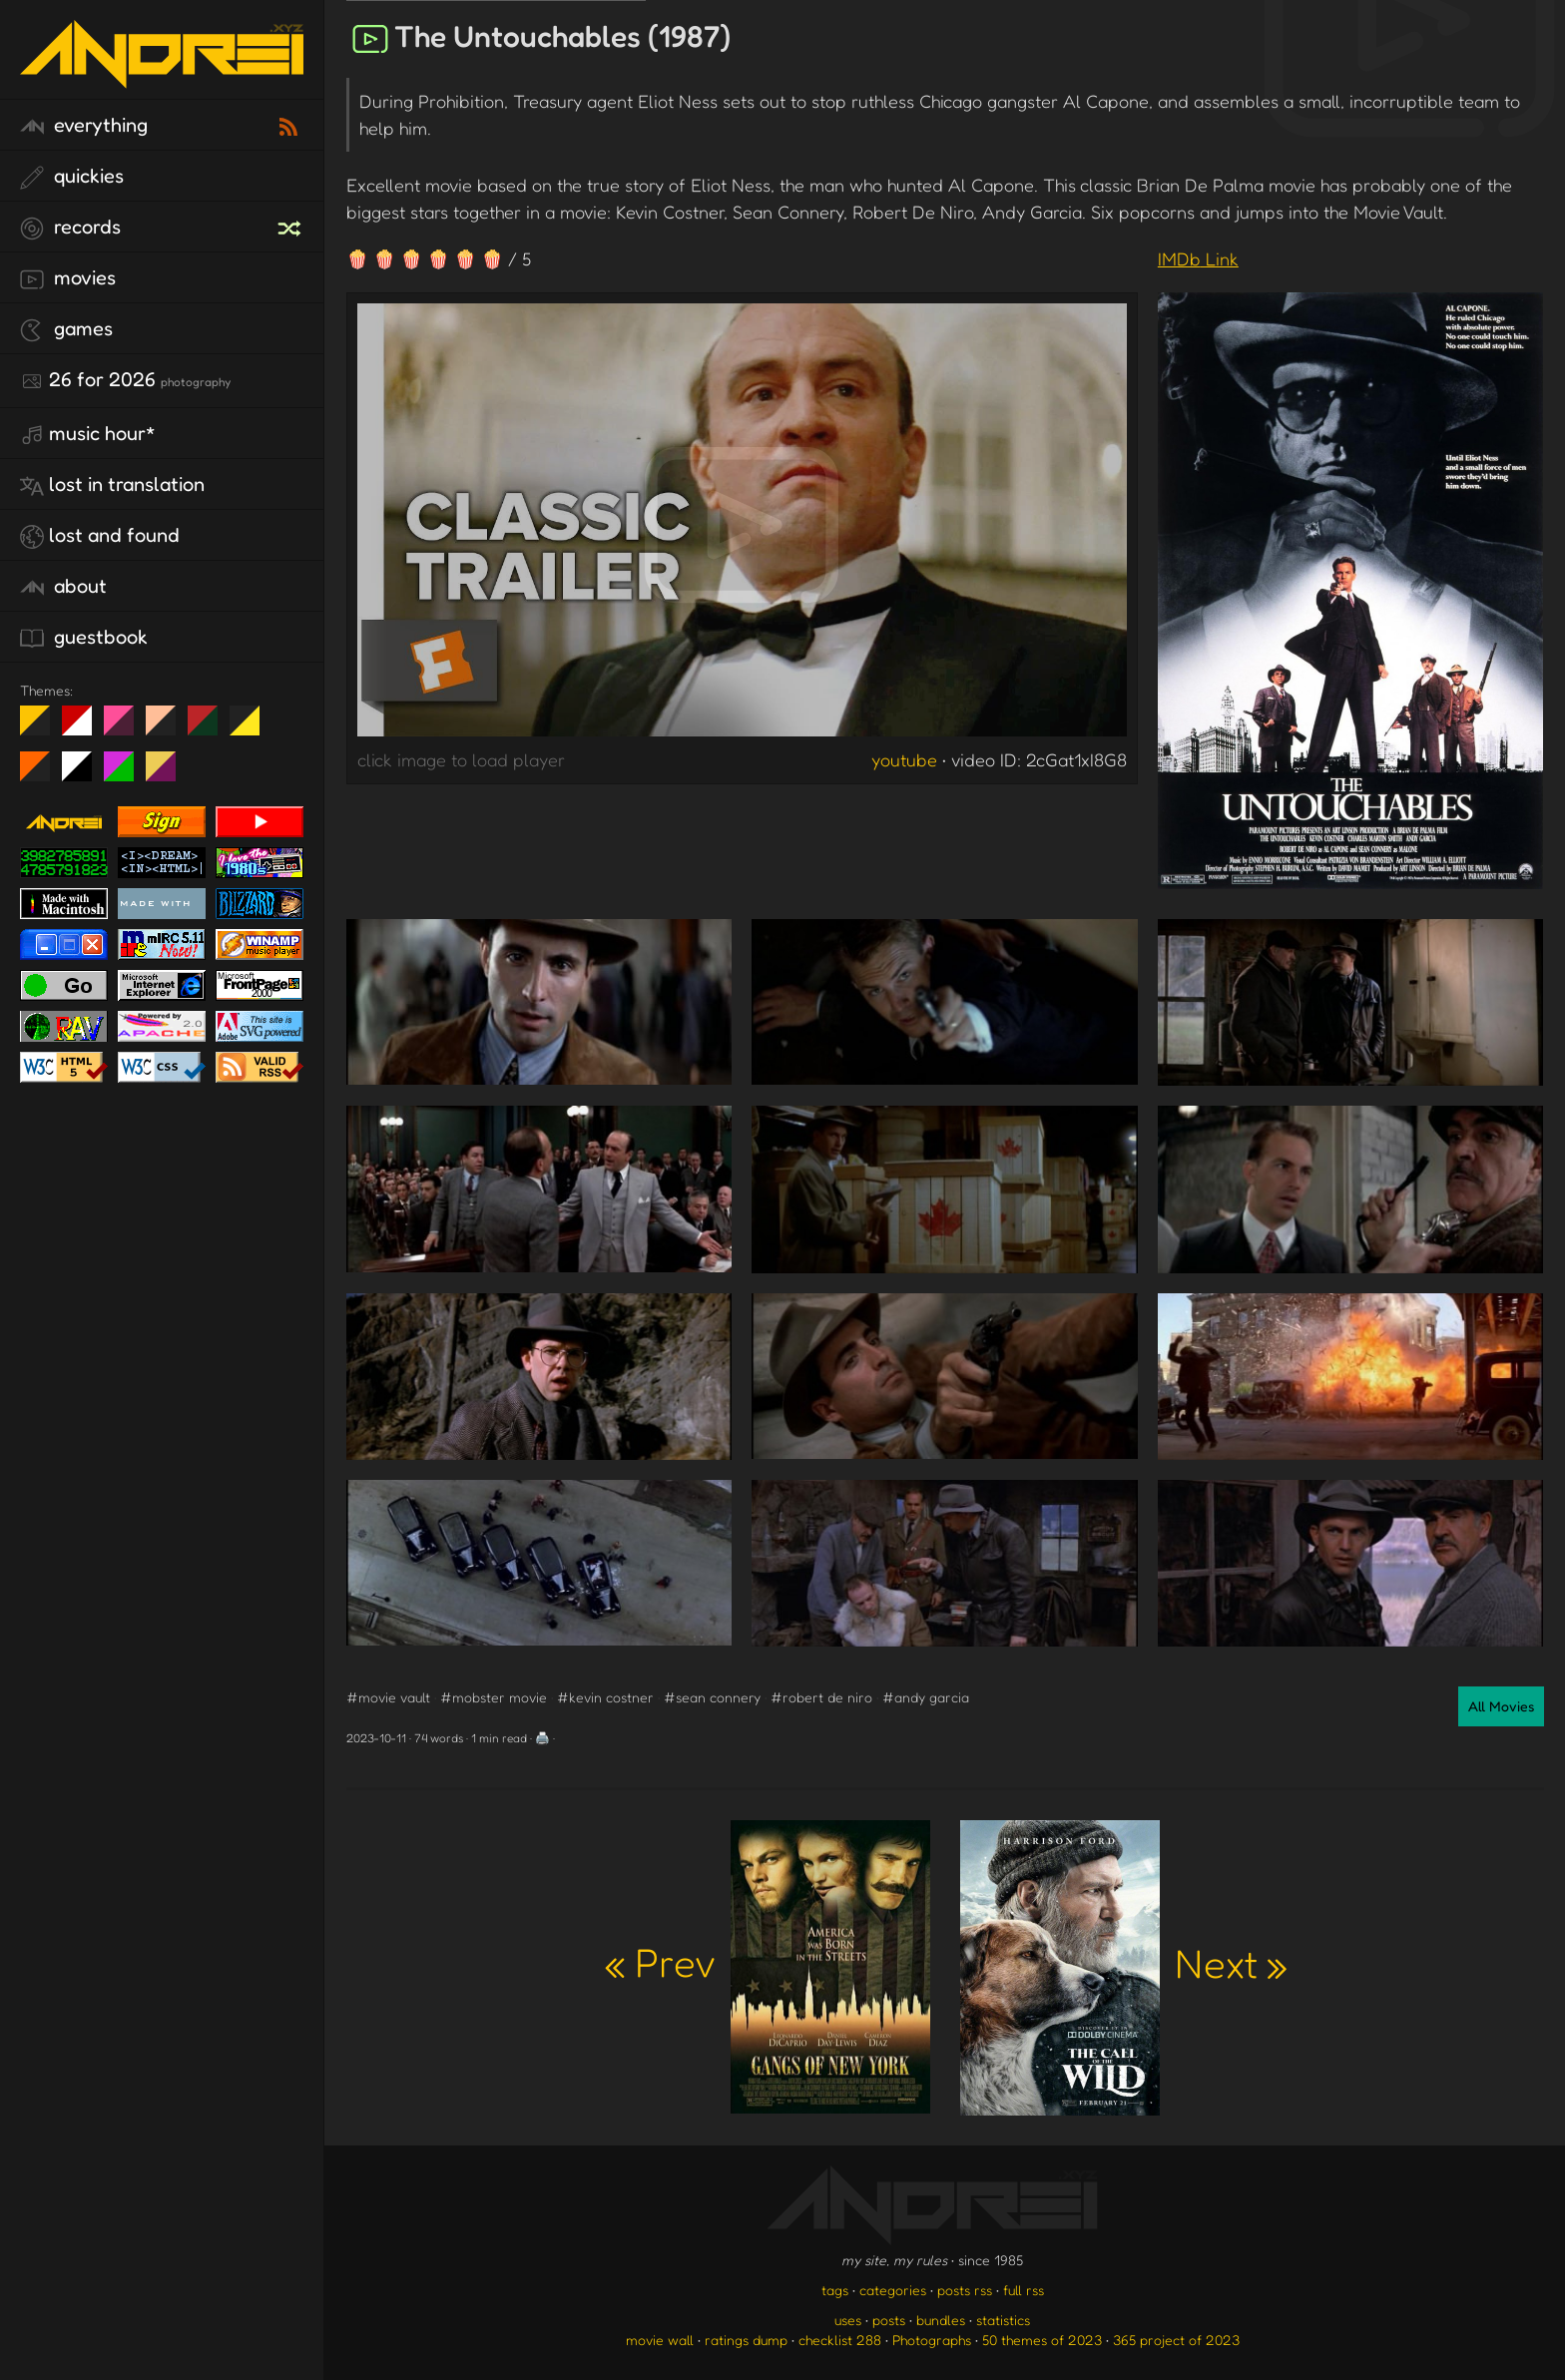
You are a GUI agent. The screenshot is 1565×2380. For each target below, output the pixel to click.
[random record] (291, 225)
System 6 (84, 774)
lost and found (100, 536)
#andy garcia (925, 1696)
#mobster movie (493, 1696)
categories (892, 2289)
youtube (904, 759)
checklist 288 (839, 2339)
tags (834, 2289)
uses (847, 2319)
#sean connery (712, 1696)
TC (168, 774)
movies (68, 278)
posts (888, 2319)
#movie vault (388, 1696)
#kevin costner (605, 1696)
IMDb (1198, 258)
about (63, 587)
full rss (1023, 2289)
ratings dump (746, 2339)
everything (84, 126)
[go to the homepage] (161, 75)
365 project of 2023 (1176, 2339)
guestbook (84, 638)
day (84, 728)
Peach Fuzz (168, 728)
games (66, 329)
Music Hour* (88, 434)
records (70, 227)
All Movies (1501, 1705)
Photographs (931, 2339)
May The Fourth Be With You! (252, 728)
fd (125, 728)
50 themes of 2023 (1042, 2339)
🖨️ (542, 1737)
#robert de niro (821, 1696)
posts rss (964, 2289)
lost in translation (112, 485)
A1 (126, 774)
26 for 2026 (125, 380)
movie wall (660, 2339)
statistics (1003, 2319)
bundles (940, 2319)
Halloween (42, 774)
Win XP (286, 720)
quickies (72, 177)
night (42, 728)
